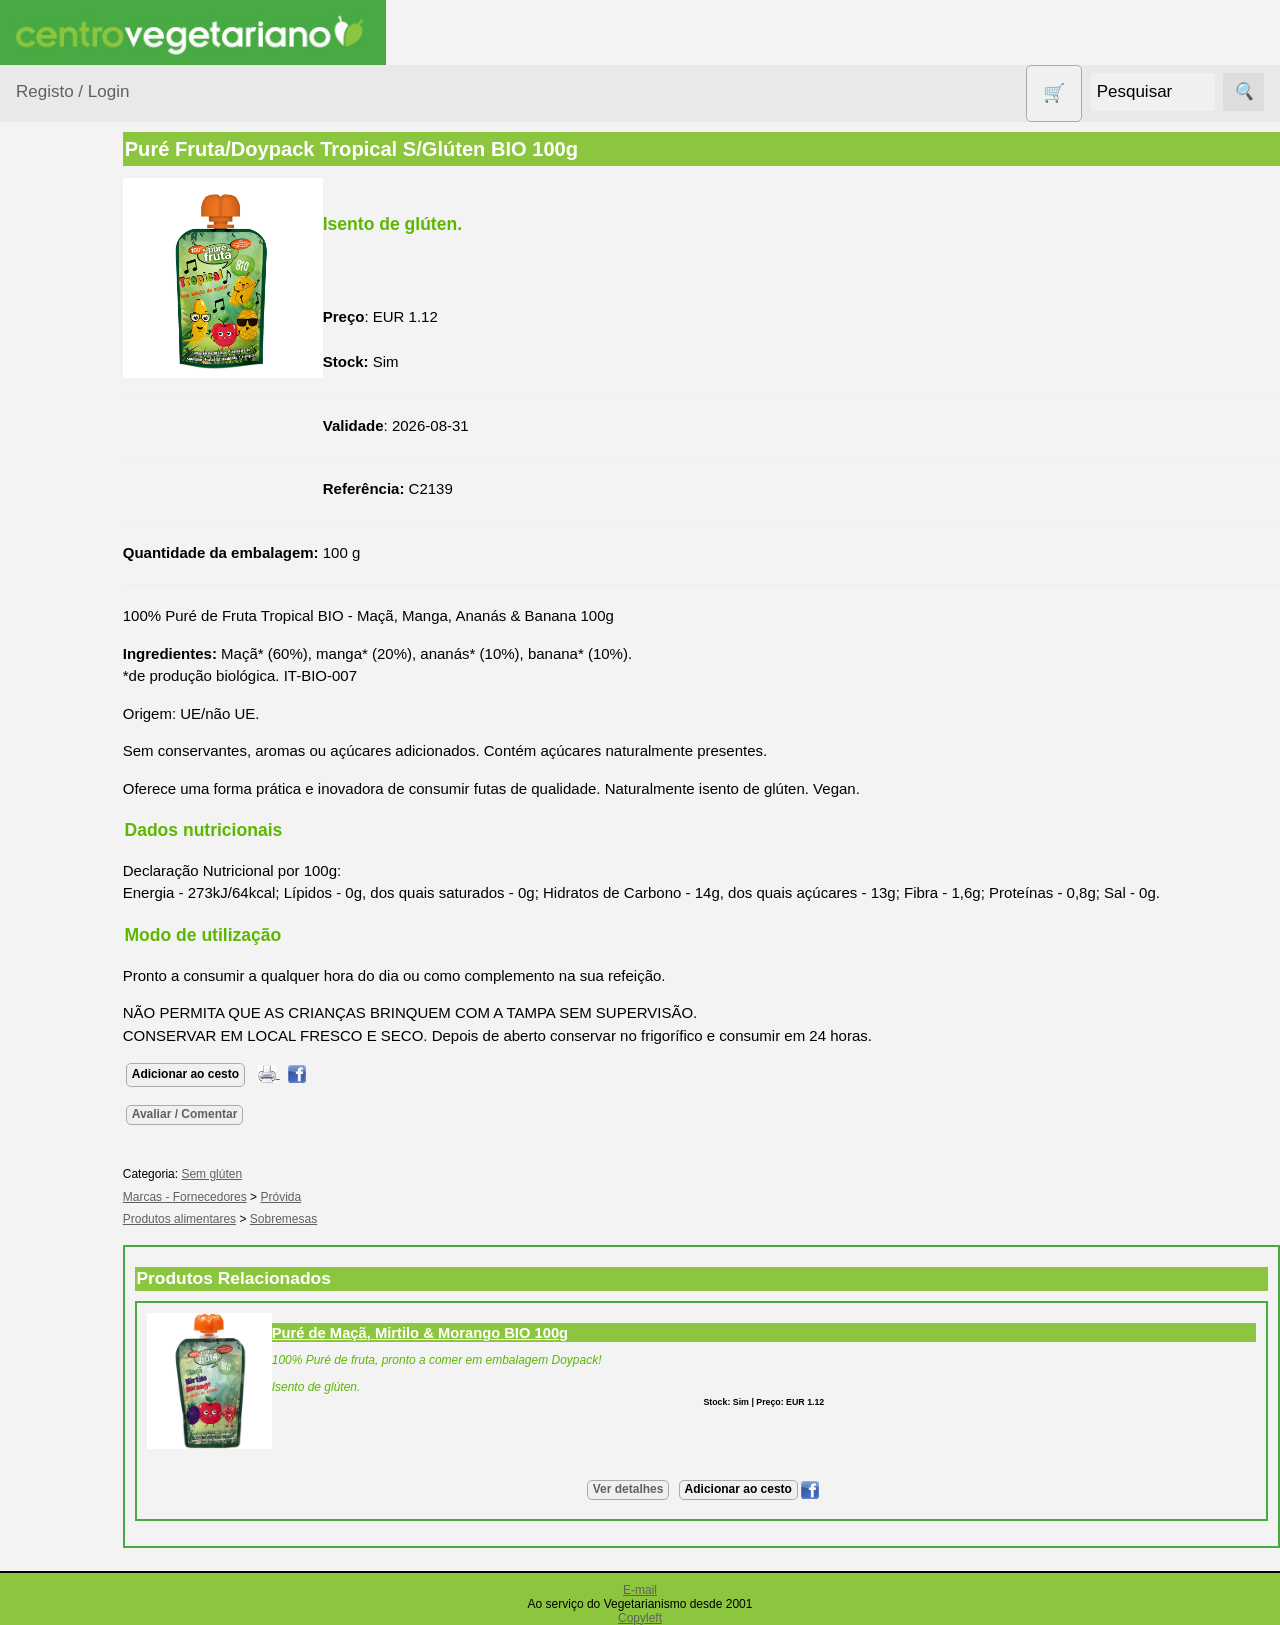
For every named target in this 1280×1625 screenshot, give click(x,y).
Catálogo (94, 1490)
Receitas (93, 1158)
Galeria (88, 1310)
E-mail (640, 1590)
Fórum (85, 1278)
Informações (57, 1400)
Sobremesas (360, 1219)
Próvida (358, 1197)
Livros (60, 719)
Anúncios (95, 1190)
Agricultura (76, 305)
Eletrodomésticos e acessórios (97, 609)
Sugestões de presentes (86, 968)
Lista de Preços (115, 1523)
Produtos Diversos (70, 830)
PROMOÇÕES (89, 879)
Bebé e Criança (91, 382)
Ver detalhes (666, 1489)
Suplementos (84, 1017)
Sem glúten (78, 918)
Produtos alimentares (79, 769)
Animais (66, 343)
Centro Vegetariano (80, 471)
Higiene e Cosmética (75, 670)
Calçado (67, 420)
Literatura (95, 1343)
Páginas (43, 1068)
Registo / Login (72, 91)
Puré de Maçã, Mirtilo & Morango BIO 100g (497, 1333)
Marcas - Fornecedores (262, 1197)
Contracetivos (86, 520)
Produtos (46, 254)
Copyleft (640, 1618)
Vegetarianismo (115, 1125)
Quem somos (108, 1458)
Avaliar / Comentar (262, 1114)
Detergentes (81, 558)
